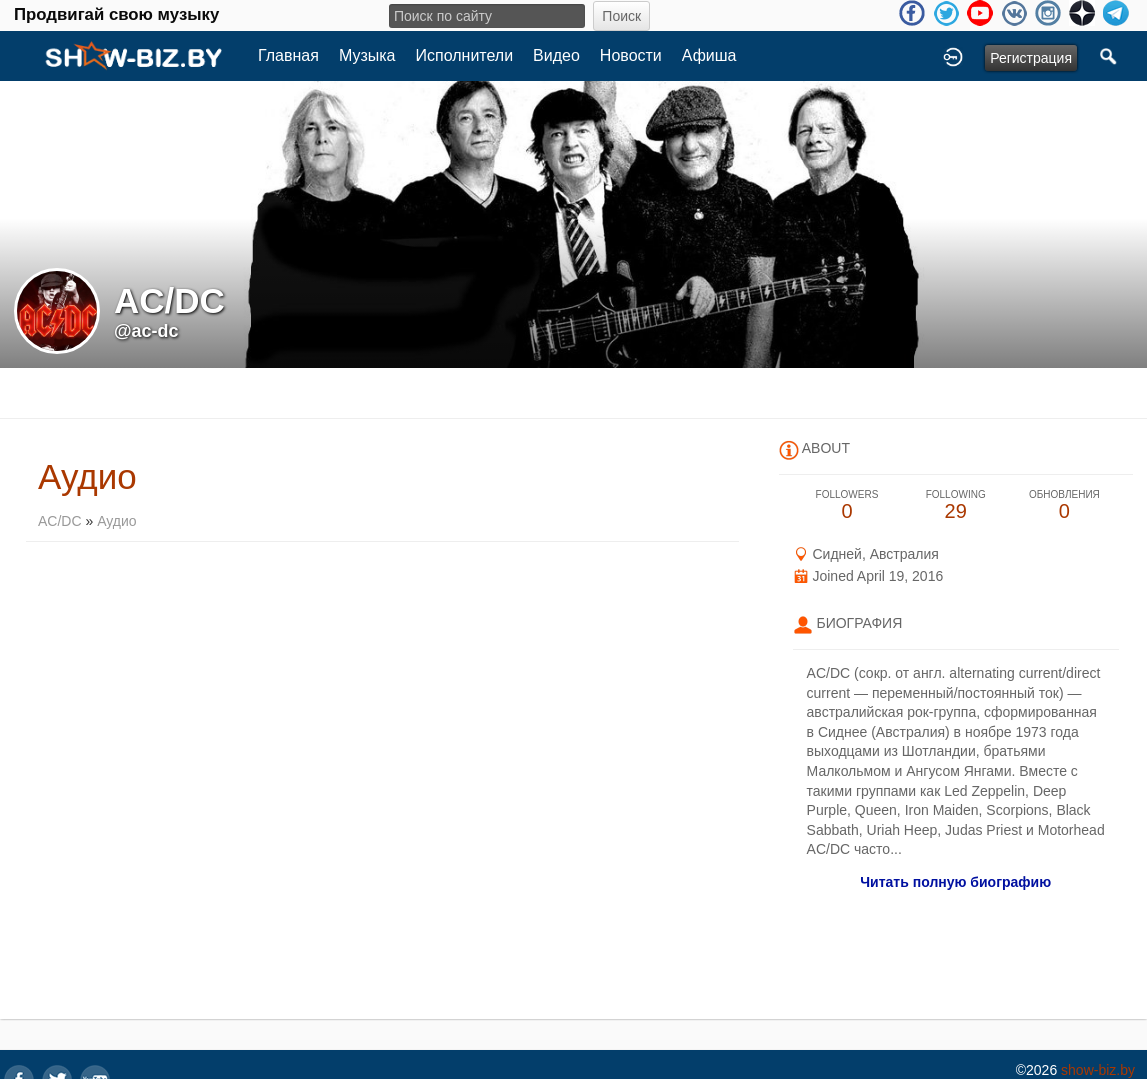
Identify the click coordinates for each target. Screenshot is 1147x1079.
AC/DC (61, 521)
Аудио (117, 521)
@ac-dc (146, 331)
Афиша (709, 55)
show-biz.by (1098, 1070)
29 (955, 505)
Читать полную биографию (955, 882)
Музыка (367, 55)
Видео (556, 55)
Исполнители (465, 55)
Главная (288, 55)
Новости (631, 55)
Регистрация (1031, 58)
